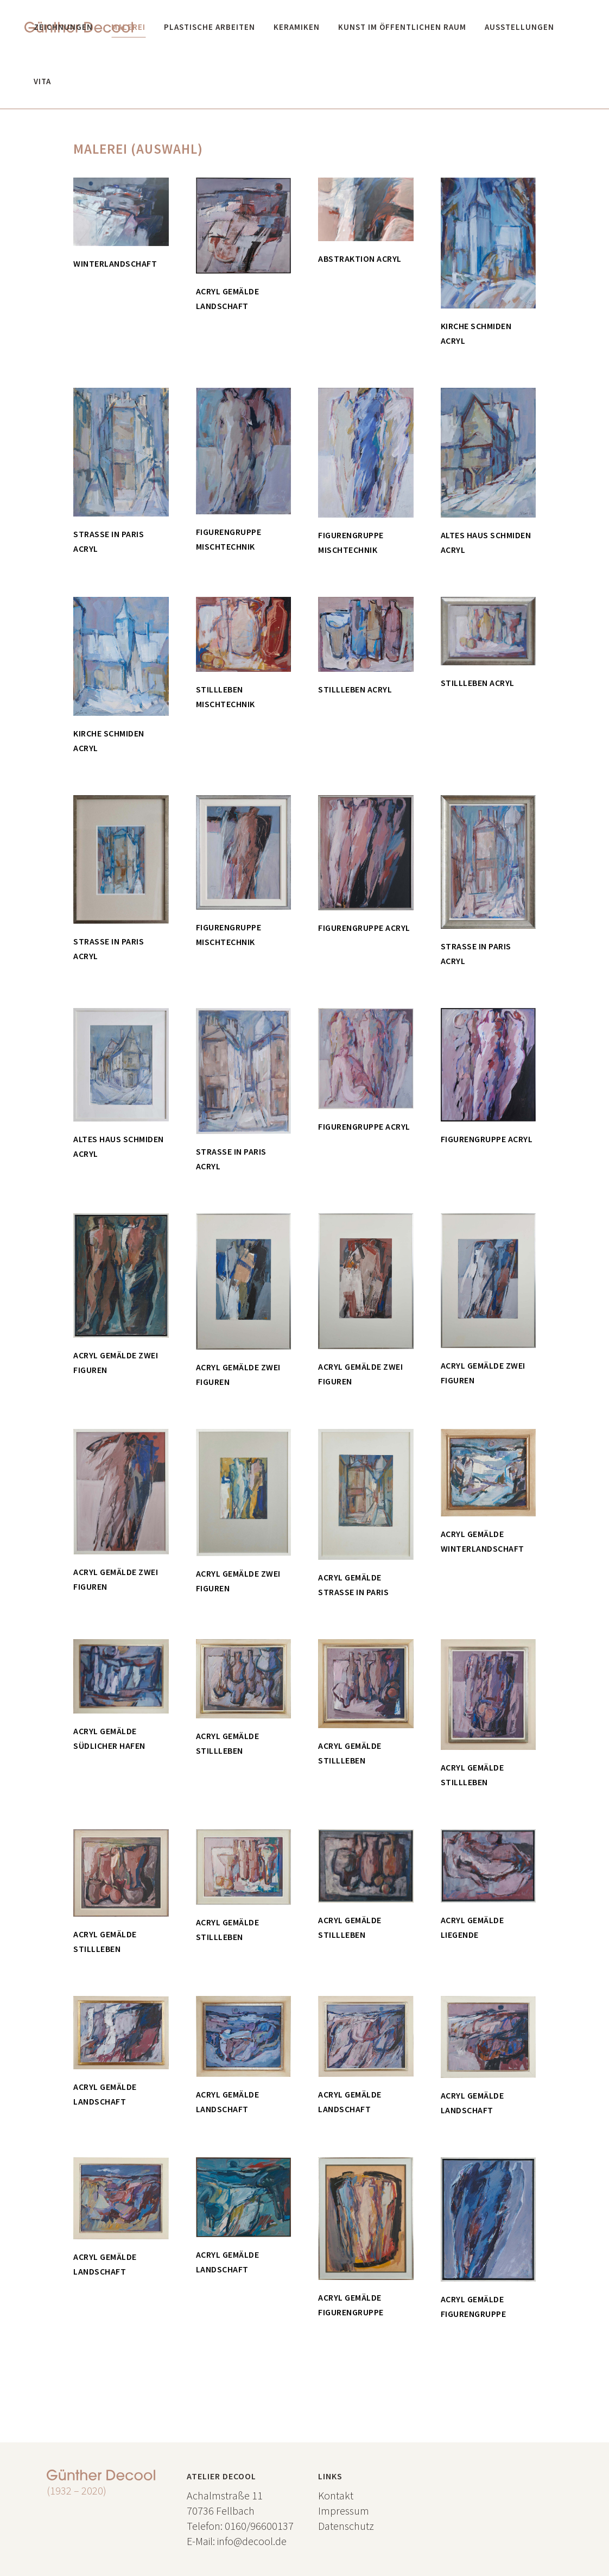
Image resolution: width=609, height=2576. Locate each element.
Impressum (343, 2510)
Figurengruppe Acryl (364, 927)
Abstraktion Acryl (360, 258)
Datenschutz (346, 2526)
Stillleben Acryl (355, 689)
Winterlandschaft (115, 263)
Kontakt (335, 2495)
